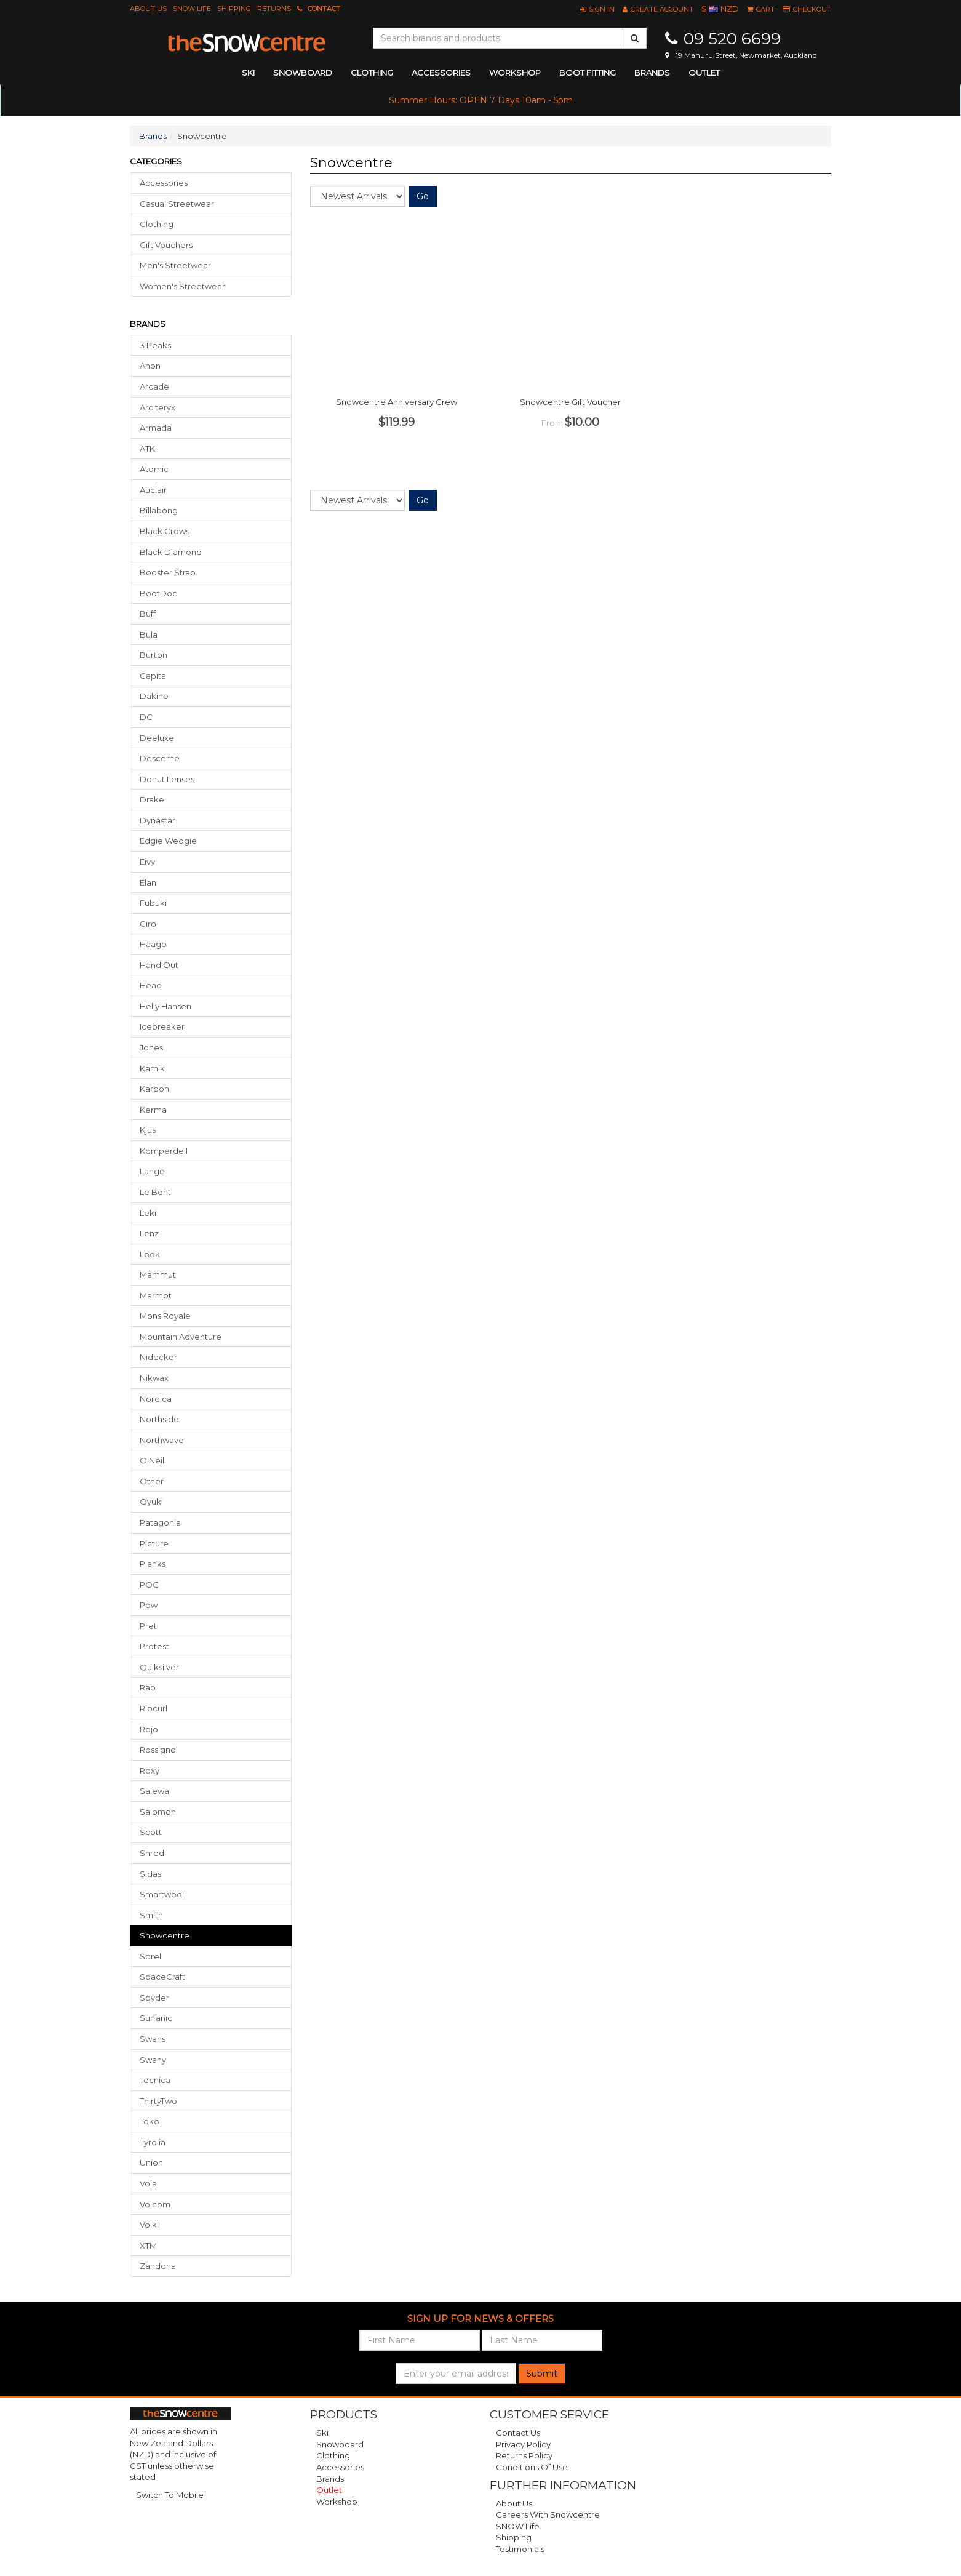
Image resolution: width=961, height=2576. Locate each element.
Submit (541, 2373)
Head (151, 985)
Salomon (158, 1812)
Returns (274, 8)
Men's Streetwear (175, 265)
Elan (148, 882)
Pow (149, 1605)
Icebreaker (162, 1026)
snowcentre (164, 1935)
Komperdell (164, 1151)
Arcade (154, 386)
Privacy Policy (523, 2444)
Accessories (164, 183)
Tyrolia (152, 2142)
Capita (153, 676)
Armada (156, 428)
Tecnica (155, 2080)
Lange (152, 1171)
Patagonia (160, 1522)
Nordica (156, 1399)
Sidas (150, 1874)
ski (248, 73)
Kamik (152, 1068)
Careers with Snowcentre (548, 2514)
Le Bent (155, 1192)
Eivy (147, 861)
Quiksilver (159, 1667)
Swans (152, 2039)
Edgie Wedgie (168, 841)
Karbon (154, 1089)
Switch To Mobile (170, 2495)
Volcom (155, 2204)
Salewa (154, 1791)
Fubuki (153, 903)
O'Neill (153, 1460)
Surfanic (156, 2018)
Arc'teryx (157, 407)
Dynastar (157, 820)
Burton (153, 655)
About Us (148, 8)
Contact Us (518, 2433)
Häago (153, 944)
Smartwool (162, 1894)
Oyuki (151, 1501)
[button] (597, 9)
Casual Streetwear (177, 204)
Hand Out (159, 965)
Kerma (153, 1109)
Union (151, 2162)
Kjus (148, 1130)
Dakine (154, 696)
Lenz (149, 1233)
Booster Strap (168, 572)
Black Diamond (171, 552)
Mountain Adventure (180, 1337)
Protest (154, 1646)
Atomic (154, 469)
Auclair (153, 490)
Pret (148, 1626)
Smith (151, 1915)
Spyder (154, 1997)
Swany (153, 2060)
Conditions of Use (532, 2467)
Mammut (158, 1274)
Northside (159, 1419)
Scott (151, 1832)
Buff (148, 613)
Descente (160, 758)
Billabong (159, 510)
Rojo (149, 1729)
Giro (148, 924)
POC (149, 1585)
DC (146, 717)
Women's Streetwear (182, 286)
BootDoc (158, 593)
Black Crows (164, 531)
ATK (147, 449)
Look (150, 1254)
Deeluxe (157, 738)
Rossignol (159, 1749)
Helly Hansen (165, 1006)
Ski (322, 2433)
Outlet (704, 73)
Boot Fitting (587, 73)
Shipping (234, 8)
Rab (148, 1687)
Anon (150, 365)
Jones (151, 1047)
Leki (148, 1213)
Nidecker (158, 1357)
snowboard (302, 73)
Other (152, 1481)
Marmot (156, 1295)
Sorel (150, 1956)
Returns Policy (524, 2455)
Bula (149, 634)
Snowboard (340, 2444)
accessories (441, 73)
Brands (652, 73)
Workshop (515, 73)
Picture (154, 1543)
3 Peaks (155, 345)
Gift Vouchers (166, 245)
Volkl (149, 2225)
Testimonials (520, 2549)
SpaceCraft (162, 1977)
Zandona (158, 2266)
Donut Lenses (167, 779)
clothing (372, 73)
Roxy (149, 1770)
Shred (152, 1853)
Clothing (156, 224)
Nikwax (154, 1378)
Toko (149, 2121)
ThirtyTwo (158, 2101)
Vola (148, 2183)
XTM (148, 2245)
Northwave (162, 1440)
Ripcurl (153, 1708)
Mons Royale (165, 1316)
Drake (152, 799)
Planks (152, 1564)
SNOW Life (192, 8)
